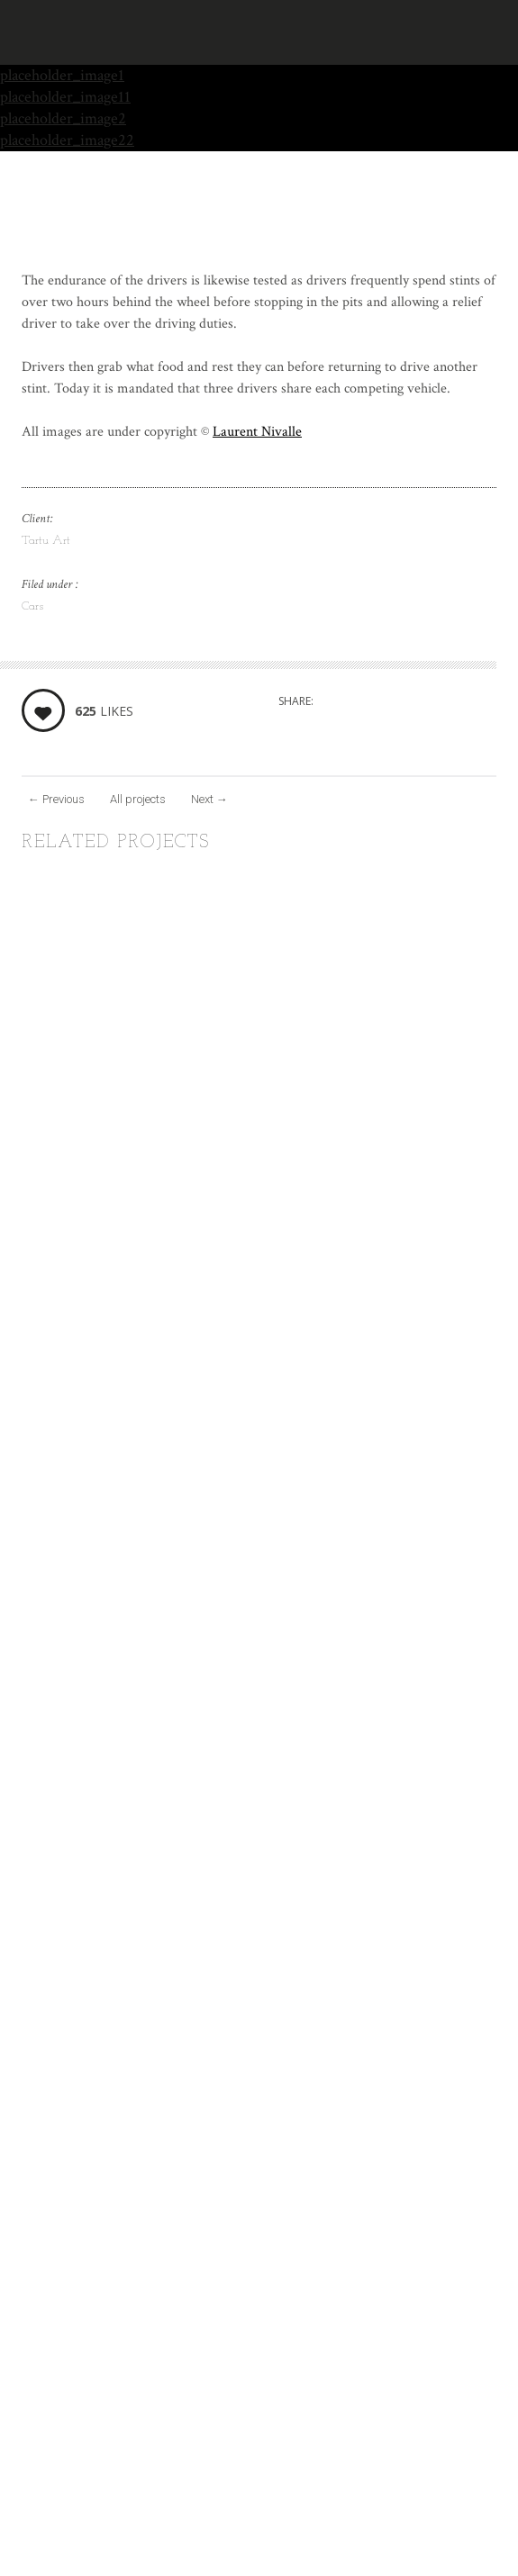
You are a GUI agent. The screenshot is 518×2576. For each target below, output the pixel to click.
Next (209, 799)
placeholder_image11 (65, 96)
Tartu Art (46, 540)
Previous (56, 799)
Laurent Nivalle (257, 431)
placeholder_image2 (63, 118)
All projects (138, 799)
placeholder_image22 (67, 140)
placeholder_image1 (62, 75)
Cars (32, 606)
